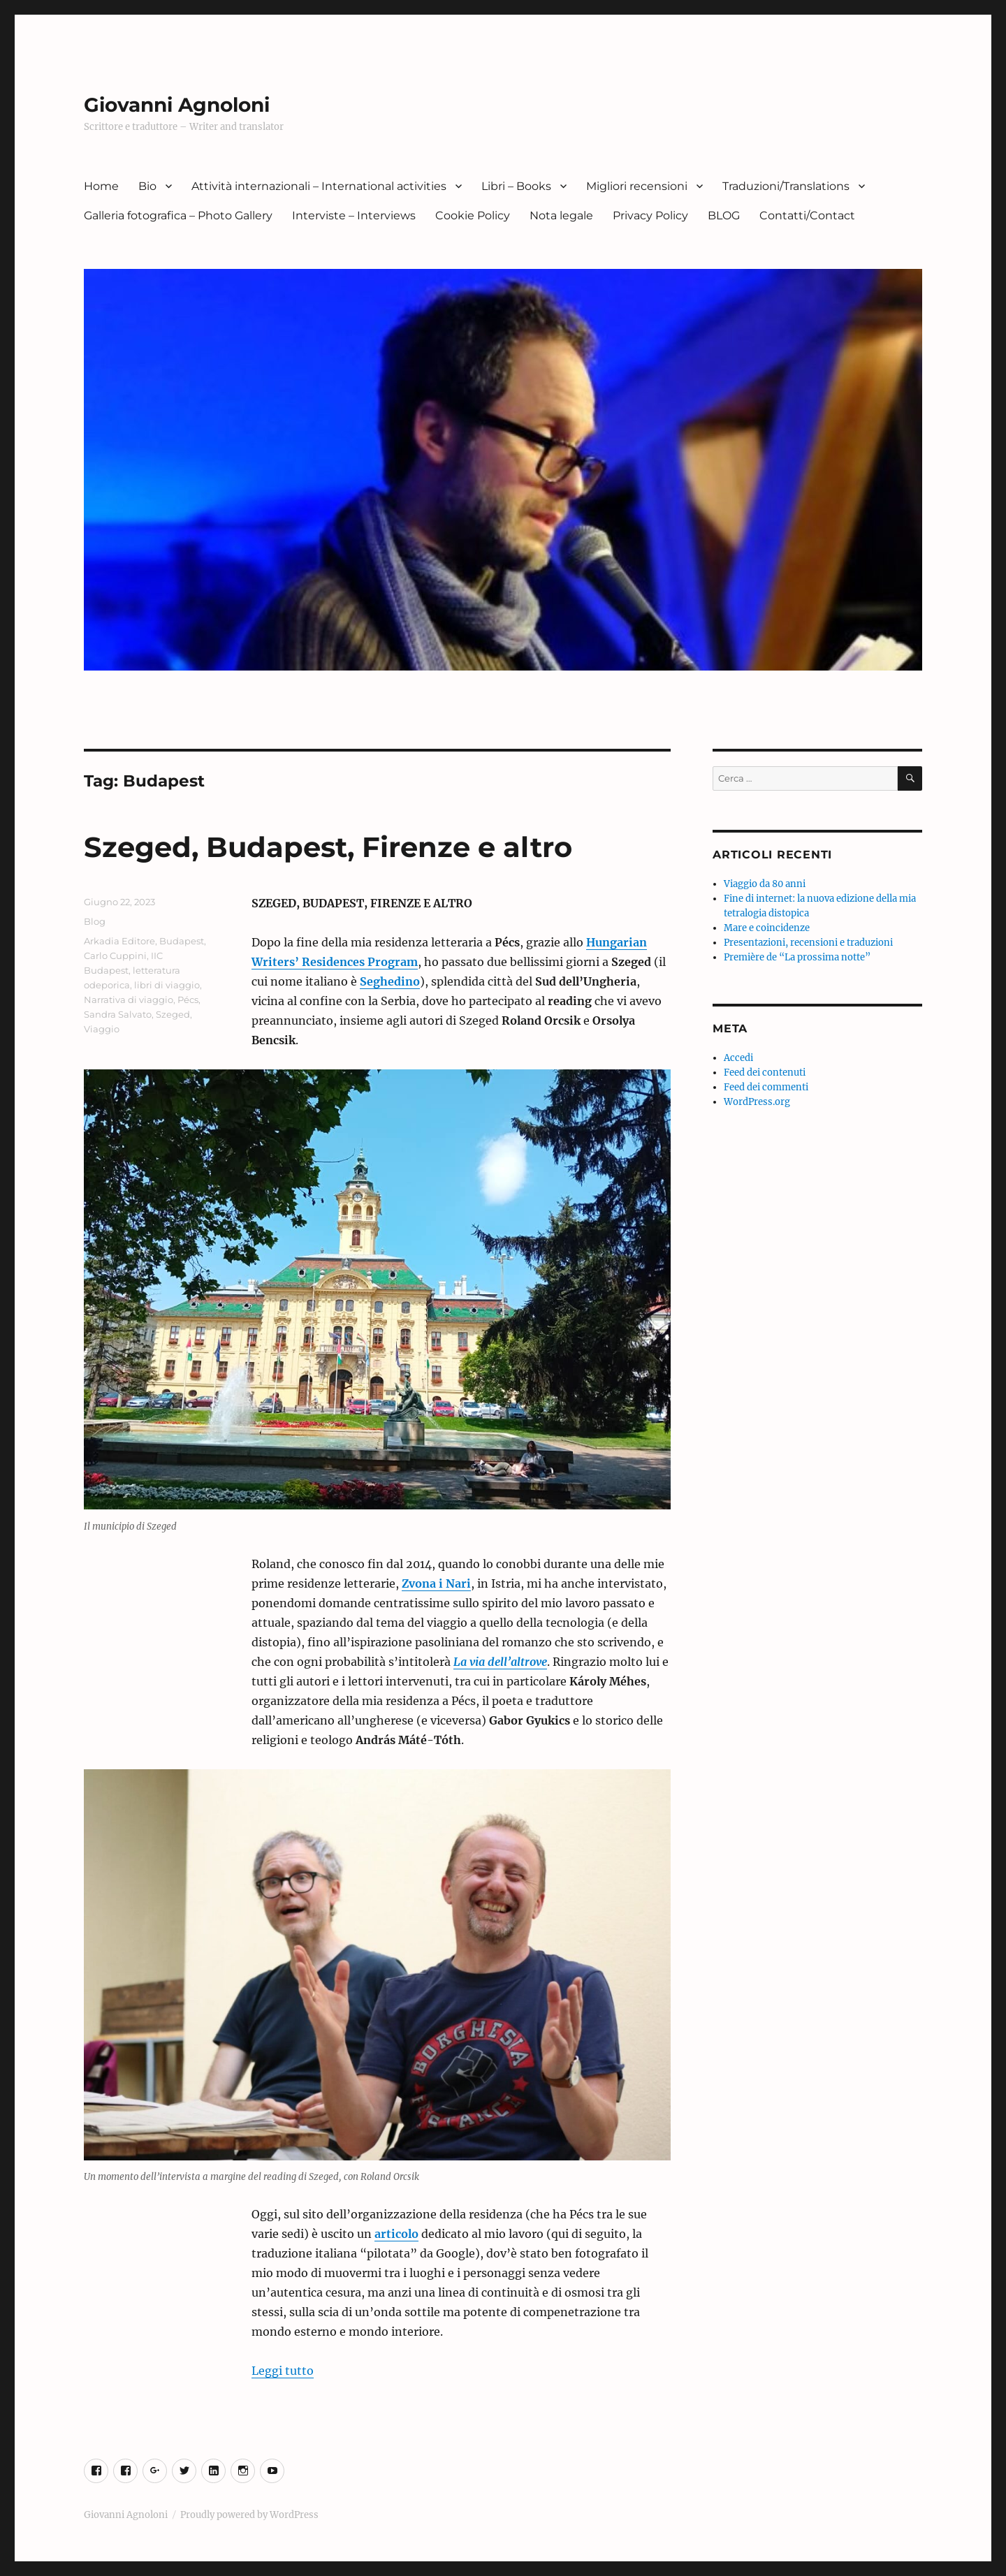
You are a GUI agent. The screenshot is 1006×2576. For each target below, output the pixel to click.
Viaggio (101, 1028)
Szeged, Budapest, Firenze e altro (328, 847)
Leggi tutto (283, 2371)
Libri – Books (516, 186)
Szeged (173, 1014)
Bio (147, 186)
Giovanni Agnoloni (177, 105)
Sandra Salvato (118, 1014)
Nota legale (561, 215)
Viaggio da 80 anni (764, 884)
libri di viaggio (167, 984)
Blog (94, 921)
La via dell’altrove (500, 1662)
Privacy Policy (650, 215)
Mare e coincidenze (767, 928)
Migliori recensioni (636, 186)
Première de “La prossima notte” (797, 957)
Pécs (187, 999)
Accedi (738, 1058)
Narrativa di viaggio (128, 999)
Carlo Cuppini (115, 955)
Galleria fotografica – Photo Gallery (178, 215)
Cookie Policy (472, 215)
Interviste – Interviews (354, 215)
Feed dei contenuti (764, 1072)
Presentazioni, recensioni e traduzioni (808, 943)
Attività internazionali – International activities (318, 186)
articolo (396, 2234)
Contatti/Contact (807, 215)
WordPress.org (757, 1102)
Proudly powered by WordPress (249, 2515)
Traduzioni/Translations (786, 186)
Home (101, 186)
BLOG (724, 215)
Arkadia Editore (119, 940)
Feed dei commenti (766, 1087)
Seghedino (390, 981)
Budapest (181, 940)
